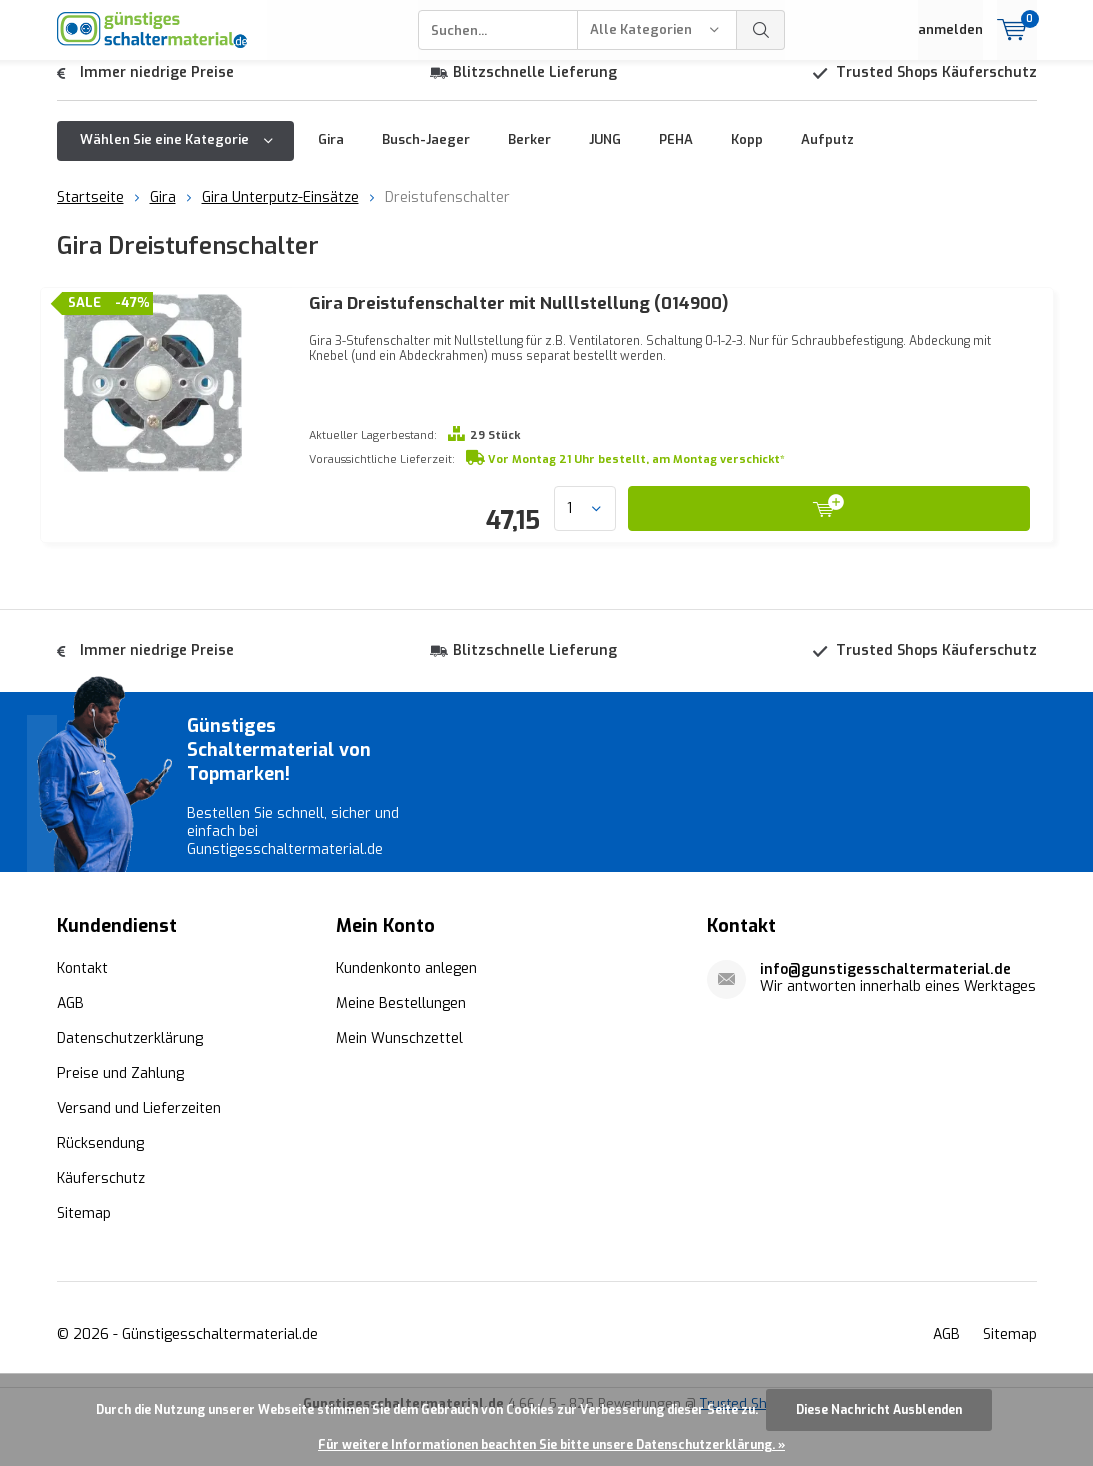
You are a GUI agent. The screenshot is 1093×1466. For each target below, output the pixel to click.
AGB (70, 1049)
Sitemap (84, 1259)
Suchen (761, 30)
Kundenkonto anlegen (406, 1014)
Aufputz (827, 154)
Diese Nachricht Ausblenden (879, 1410)
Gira (331, 154)
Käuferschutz (101, 1224)
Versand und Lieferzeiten (139, 1154)
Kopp (747, 154)
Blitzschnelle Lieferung (535, 87)
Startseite (90, 212)
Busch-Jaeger (426, 154)
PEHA (676, 154)
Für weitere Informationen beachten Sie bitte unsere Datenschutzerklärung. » (551, 1445)
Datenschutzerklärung (130, 1084)
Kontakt (82, 1014)
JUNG (605, 154)
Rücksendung (100, 1189)
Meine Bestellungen (401, 1049)
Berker (529, 154)
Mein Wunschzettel (399, 1084)
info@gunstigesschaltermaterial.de (885, 1015)
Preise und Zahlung (120, 1119)
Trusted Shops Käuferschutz (936, 87)
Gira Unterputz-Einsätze (280, 212)
